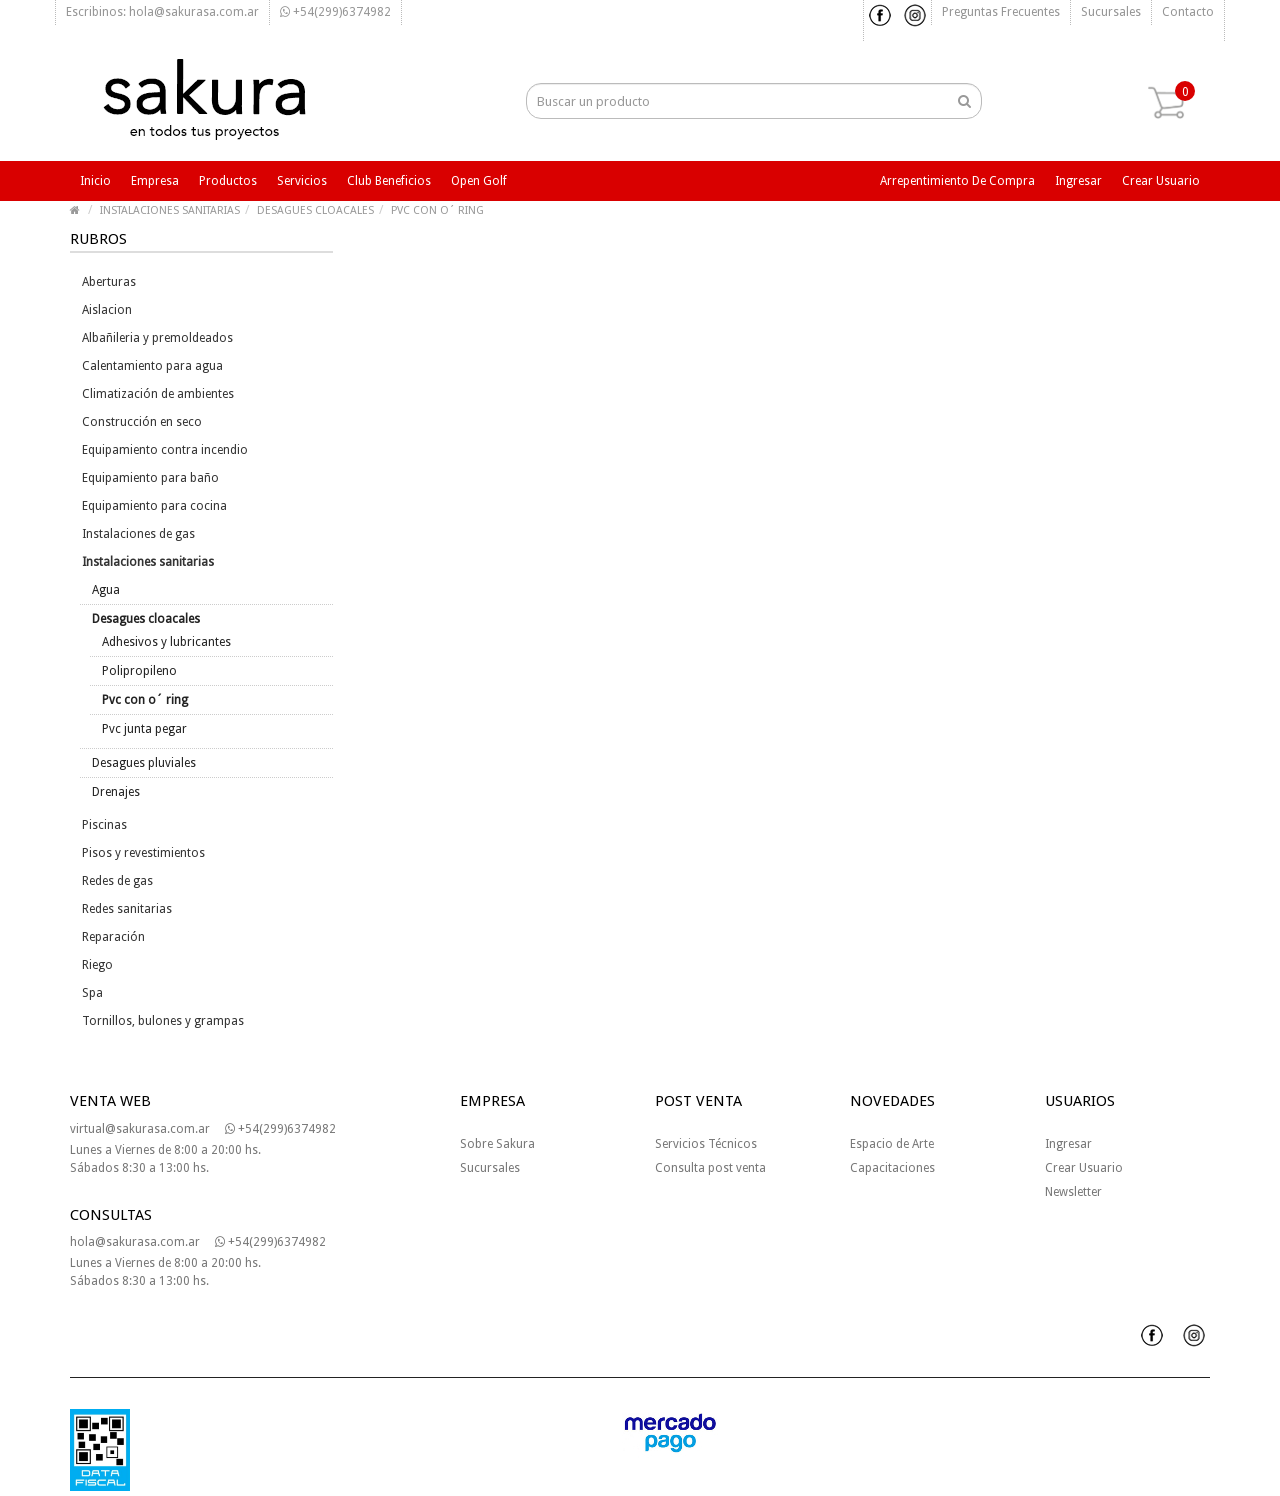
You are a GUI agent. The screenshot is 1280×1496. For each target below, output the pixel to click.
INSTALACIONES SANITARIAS (170, 210)
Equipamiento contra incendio (165, 450)
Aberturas (109, 282)
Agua (106, 590)
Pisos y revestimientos (143, 853)
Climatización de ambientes (158, 394)
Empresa (155, 181)
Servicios (302, 181)
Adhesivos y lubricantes (166, 642)
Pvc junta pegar (144, 729)
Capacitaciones (892, 1168)
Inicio (95, 181)
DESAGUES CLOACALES (315, 210)
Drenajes (116, 792)
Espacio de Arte (892, 1144)
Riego (97, 965)
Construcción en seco (142, 422)
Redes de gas (117, 881)
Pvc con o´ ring (145, 700)
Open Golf (479, 181)
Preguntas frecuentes (1001, 12)
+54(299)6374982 (335, 12)
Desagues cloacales (146, 619)
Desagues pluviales (144, 763)
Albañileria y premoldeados (157, 338)
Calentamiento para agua (152, 366)
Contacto (1188, 12)
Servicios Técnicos (706, 1144)
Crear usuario (1161, 181)
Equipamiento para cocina (154, 506)
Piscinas (104, 825)
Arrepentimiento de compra (957, 181)
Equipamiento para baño (150, 478)
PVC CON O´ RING (437, 210)
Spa (92, 993)
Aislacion (107, 310)
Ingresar (1078, 181)
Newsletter (1073, 1192)
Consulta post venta (710, 1168)
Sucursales (1111, 12)
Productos (228, 181)
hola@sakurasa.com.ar (135, 1242)
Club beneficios (389, 181)
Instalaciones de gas (138, 534)
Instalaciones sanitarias (148, 562)
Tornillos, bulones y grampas (163, 1021)
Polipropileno (139, 671)
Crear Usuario (1084, 1168)
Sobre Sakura (497, 1144)
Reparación (113, 937)
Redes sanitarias (127, 909)
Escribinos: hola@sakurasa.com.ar (162, 12)
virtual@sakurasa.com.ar (140, 1129)
